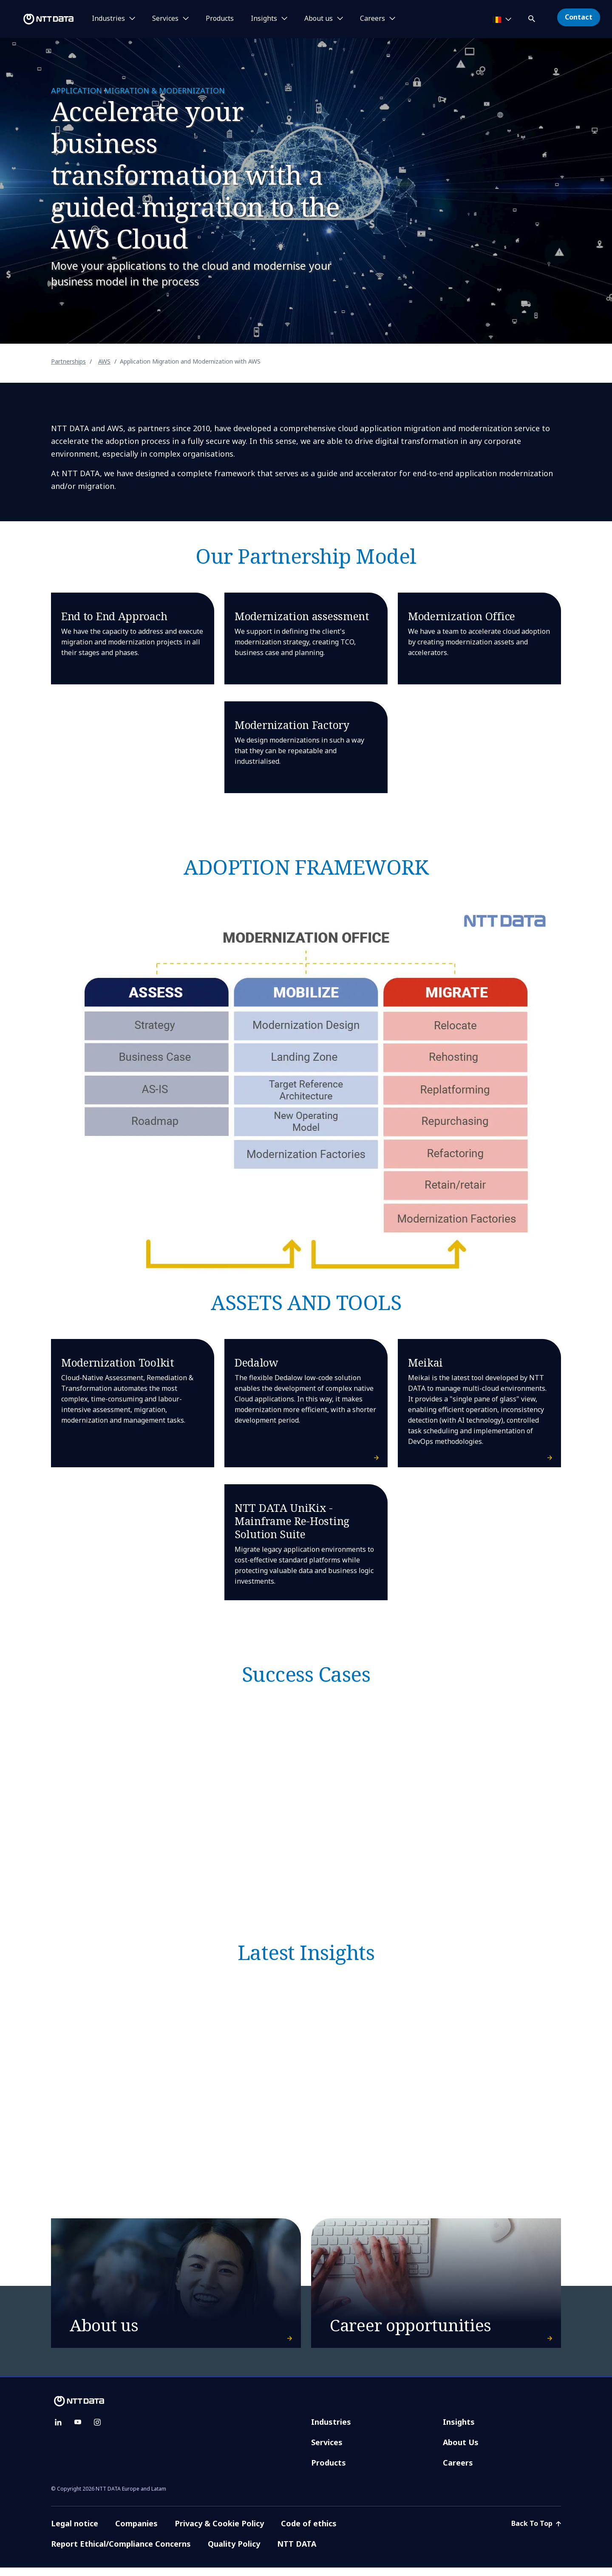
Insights (459, 2430)
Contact (578, 17)
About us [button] (318, 18)
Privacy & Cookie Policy (219, 2532)
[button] (532, 17)
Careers (458, 2471)
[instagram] (97, 2430)
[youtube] (78, 2430)
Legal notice (74, 2532)
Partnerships (68, 361)
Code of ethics (309, 2532)
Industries (331, 2430)
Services (327, 2451)
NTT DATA (297, 2552)
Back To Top (536, 2531)
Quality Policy (234, 2552)
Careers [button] (372, 18)
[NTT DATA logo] (38, 19)
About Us (461, 2451)
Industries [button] (108, 18)
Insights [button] (264, 18)
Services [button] (165, 18)
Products (220, 18)
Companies (136, 2532)
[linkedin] (58, 2430)
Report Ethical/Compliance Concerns (121, 2552)
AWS (104, 361)
